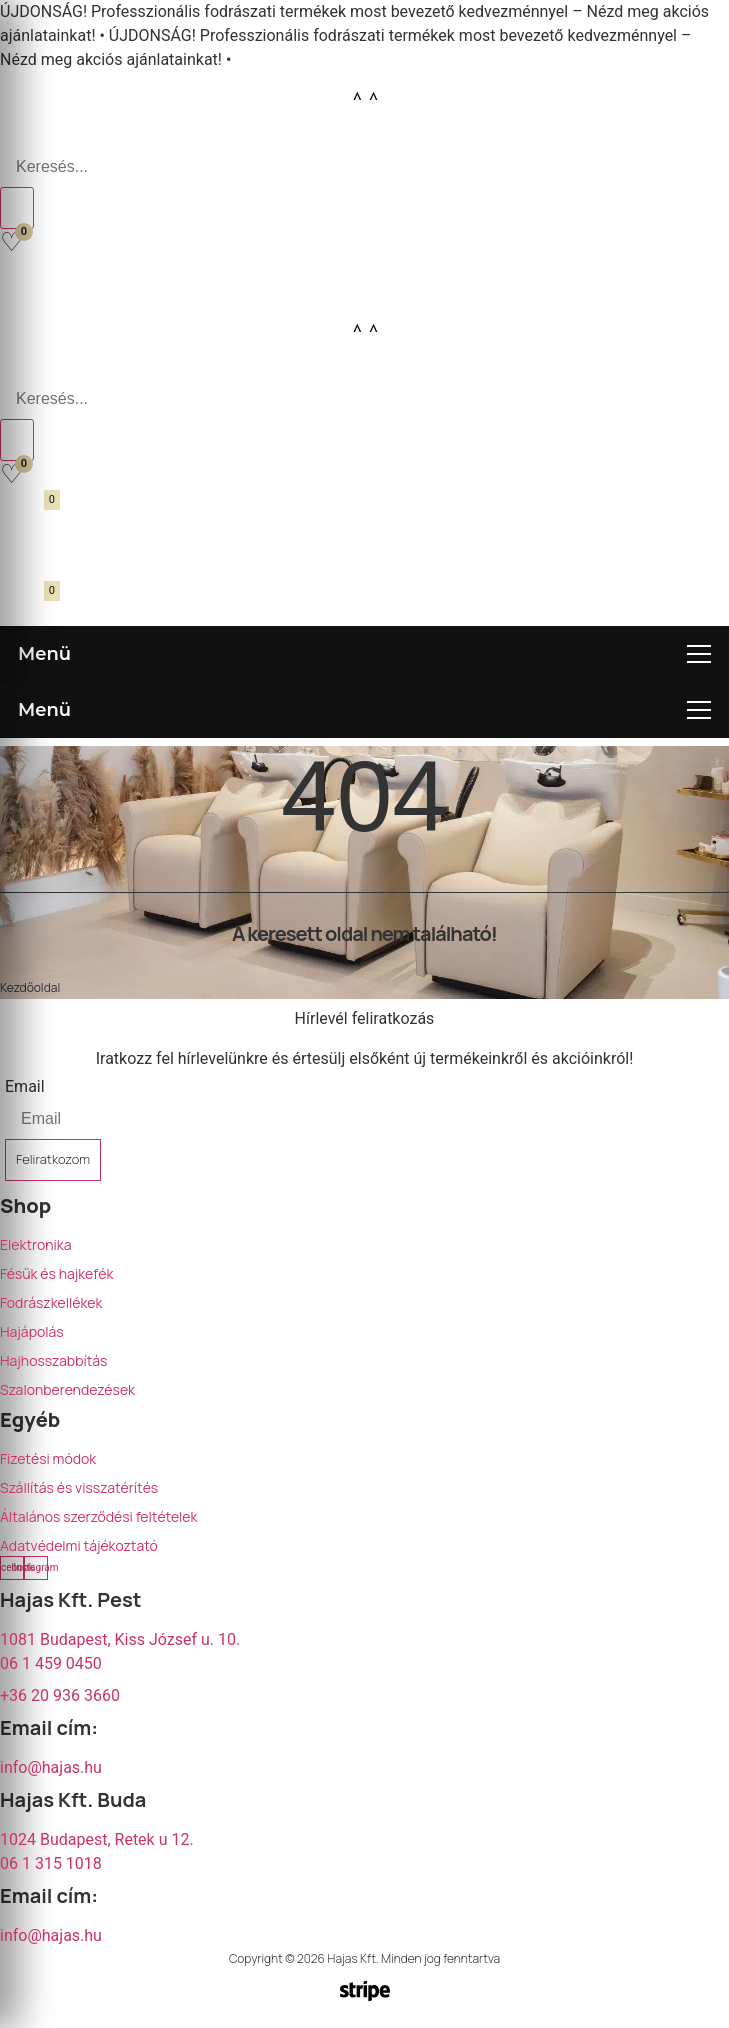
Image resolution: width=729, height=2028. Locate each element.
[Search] (17, 208)
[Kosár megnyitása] (27, 512)
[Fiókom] (23, 281)
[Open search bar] (10, 134)
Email (25, 1086)
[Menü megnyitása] (364, 654)
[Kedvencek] (11, 242)
